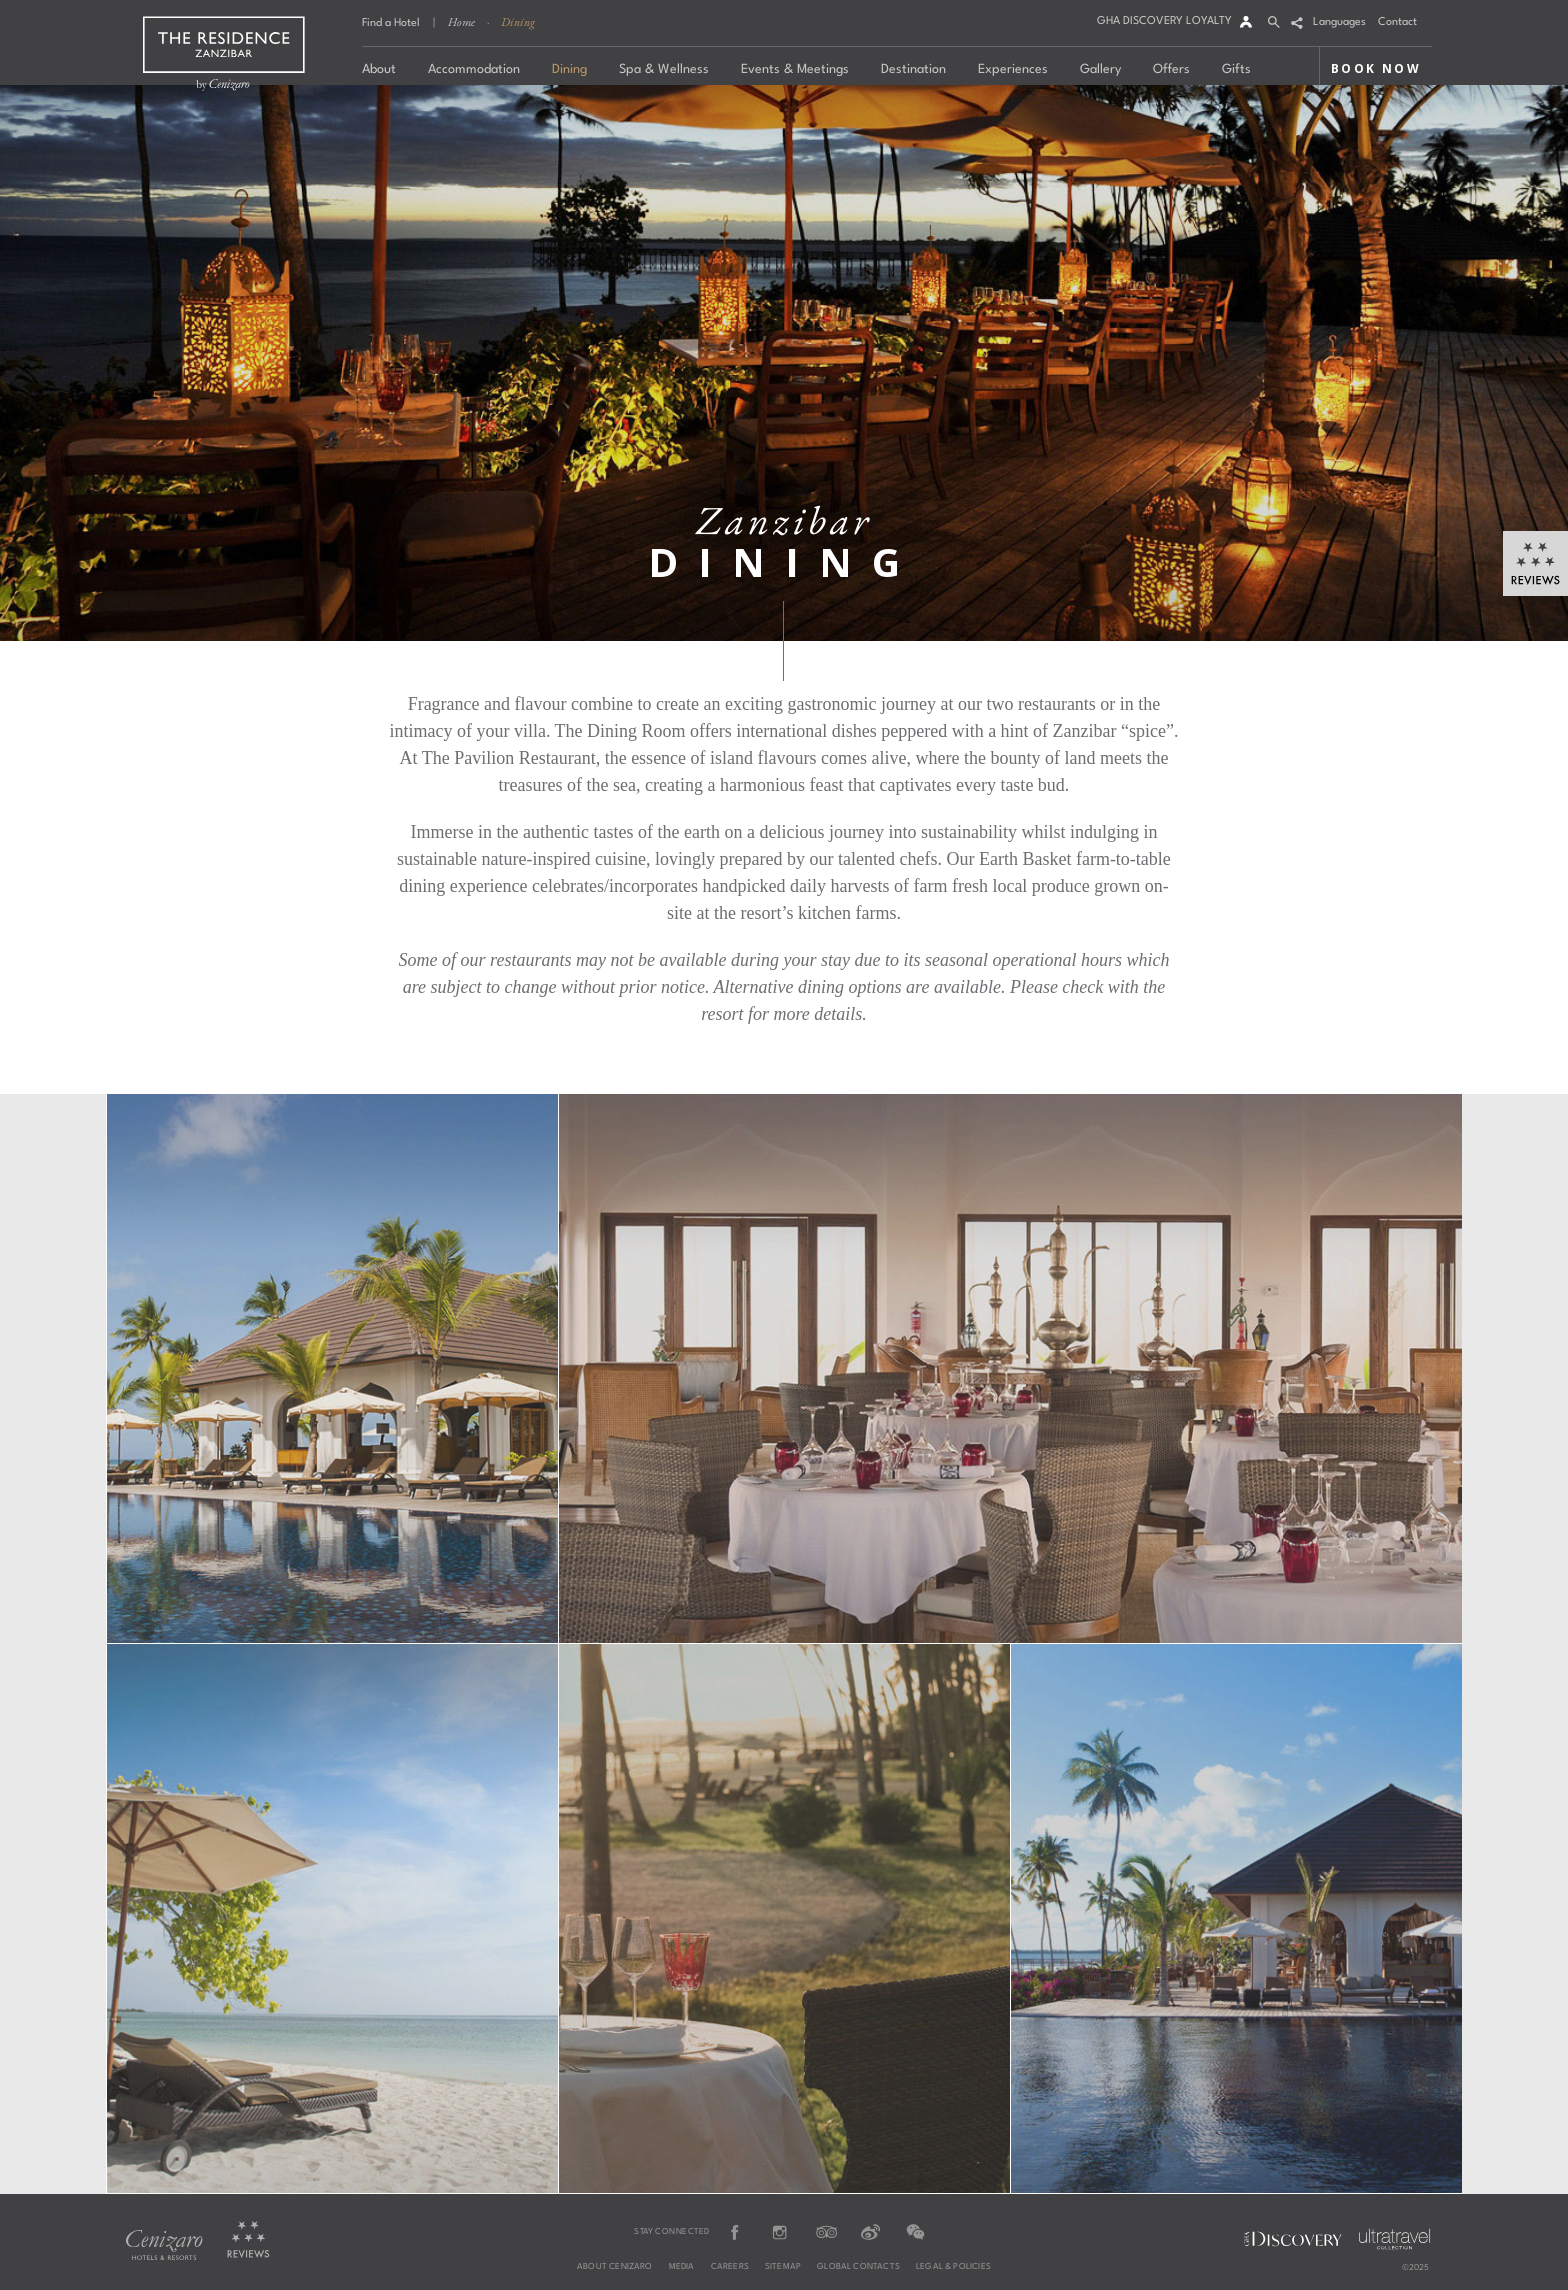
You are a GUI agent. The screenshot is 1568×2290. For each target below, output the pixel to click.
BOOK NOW (1376, 68)
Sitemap (783, 2267)
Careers (730, 2267)
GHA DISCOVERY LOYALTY (1164, 21)
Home (461, 22)
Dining (518, 22)
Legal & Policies (953, 2267)
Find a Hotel (391, 23)
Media (682, 2267)
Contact (1397, 22)
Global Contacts (858, 2267)
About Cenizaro (615, 2267)
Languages (1339, 22)
